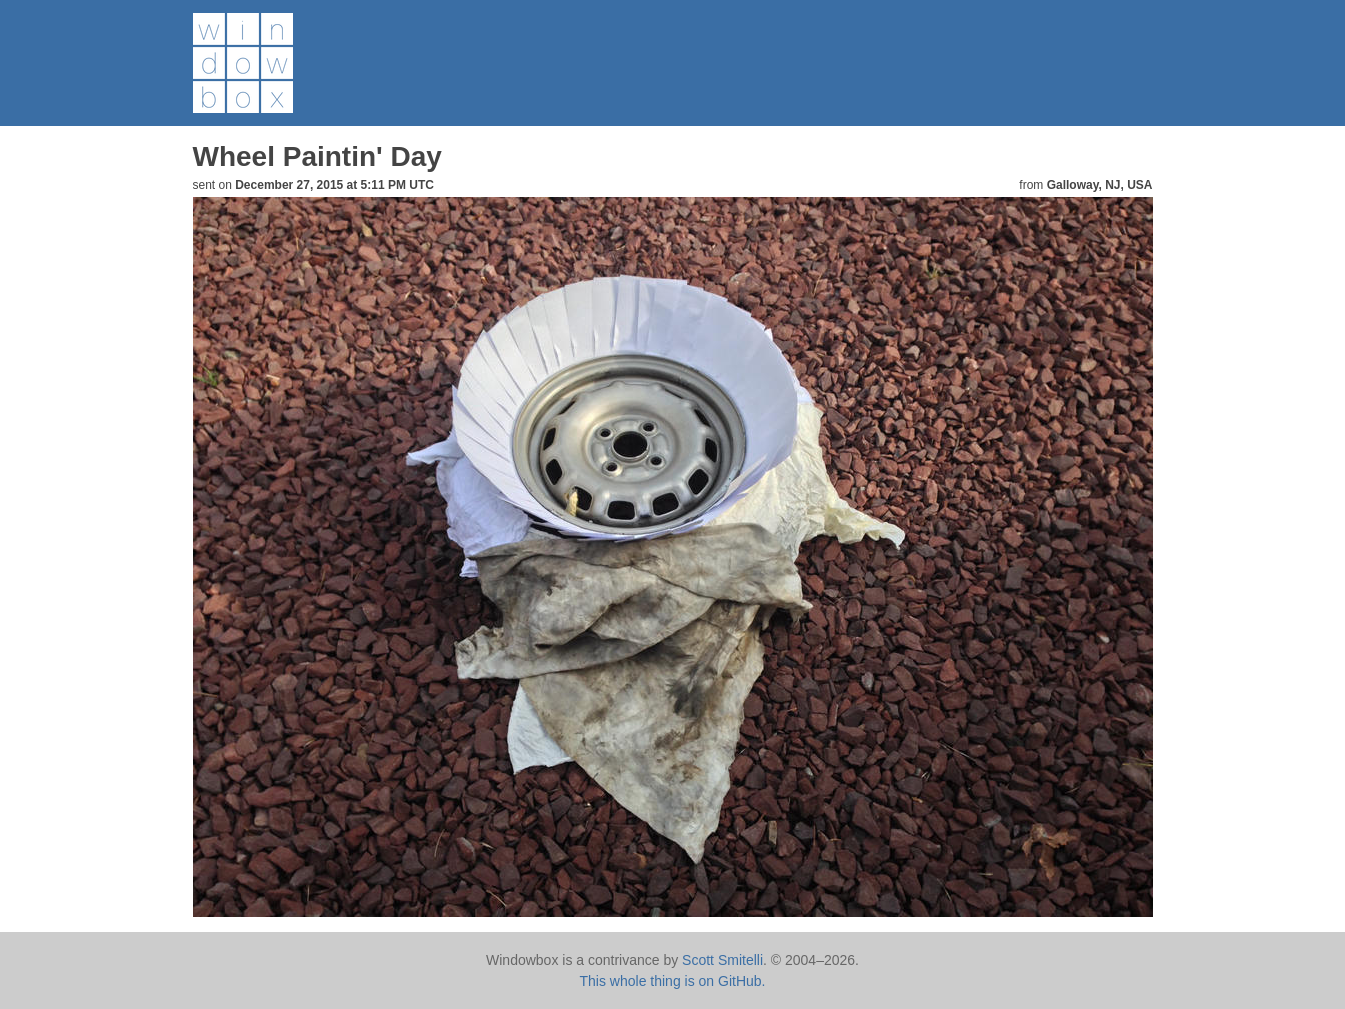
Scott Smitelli (722, 960)
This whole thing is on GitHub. (673, 981)
